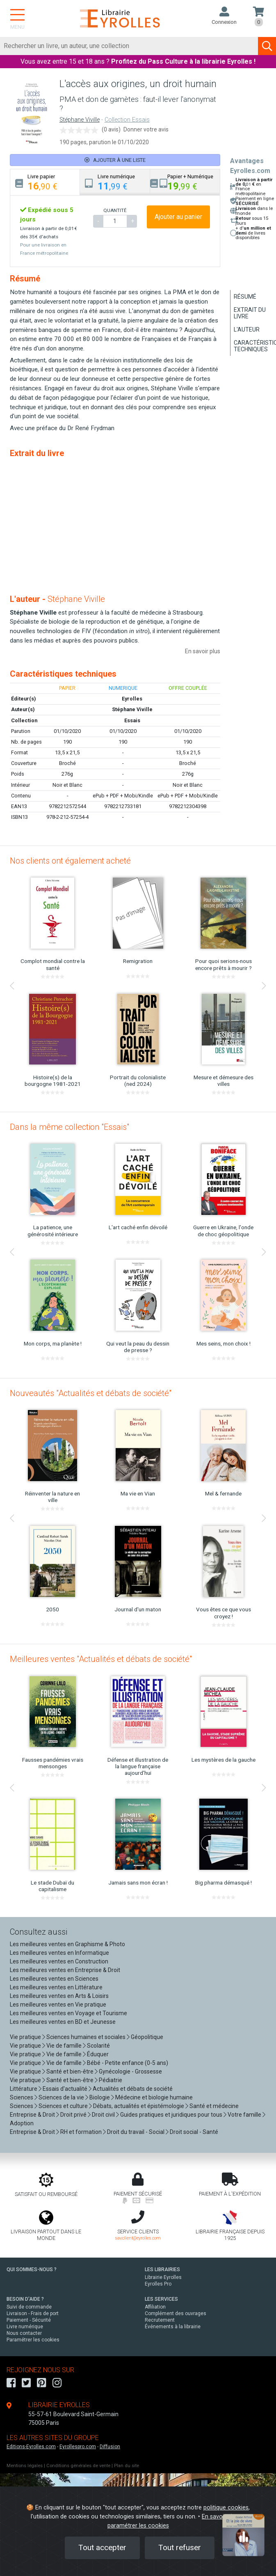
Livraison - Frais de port (33, 2313)
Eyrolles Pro (158, 2284)
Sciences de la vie (61, 2097)
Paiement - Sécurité (29, 2320)
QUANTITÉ (114, 210)
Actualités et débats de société (133, 2088)
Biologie (99, 2097)
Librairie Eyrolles (163, 2277)
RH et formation (81, 2132)
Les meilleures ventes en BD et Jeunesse (63, 2021)
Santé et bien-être (70, 2071)
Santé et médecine (214, 2106)
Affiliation (155, 2307)
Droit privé (73, 2114)
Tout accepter (102, 2547)
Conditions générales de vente (78, 2465)
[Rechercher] (129, 46)
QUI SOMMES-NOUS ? (32, 2269)
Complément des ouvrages (175, 2313)
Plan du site (126, 2465)
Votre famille (244, 2114)
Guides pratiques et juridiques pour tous (171, 2114)
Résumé (245, 296)
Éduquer (98, 2054)
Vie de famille (64, 2045)
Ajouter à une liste (115, 160)
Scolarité (98, 2045)
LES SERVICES (161, 2299)
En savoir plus (202, 651)
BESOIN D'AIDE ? (25, 2299)
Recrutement (160, 2320)
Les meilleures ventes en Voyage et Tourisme (68, 2013)
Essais (132, 720)
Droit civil (103, 2114)
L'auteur (247, 329)
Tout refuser (179, 2547)
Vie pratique (25, 2037)
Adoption (22, 2123)
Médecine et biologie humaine (154, 2097)
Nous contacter (24, 2333)
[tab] (45, 182)
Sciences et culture (63, 2106)
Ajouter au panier (178, 217)
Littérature (23, 2088)
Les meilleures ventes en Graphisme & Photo (67, 1944)
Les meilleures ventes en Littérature (56, 1987)
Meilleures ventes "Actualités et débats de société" (101, 1659)
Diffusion (110, 2446)
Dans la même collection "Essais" (69, 1127)
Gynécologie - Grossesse (130, 2071)
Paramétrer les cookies (33, 2340)
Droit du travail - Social (135, 2132)
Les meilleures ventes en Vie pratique (58, 2004)
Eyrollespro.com (77, 2446)
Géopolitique (147, 2037)
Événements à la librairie (173, 2326)
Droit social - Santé (194, 2132)
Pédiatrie (110, 2080)
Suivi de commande (29, 2307)
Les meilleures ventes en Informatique (59, 1952)
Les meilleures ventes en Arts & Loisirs (59, 1996)
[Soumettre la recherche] (267, 46)
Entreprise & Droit (32, 2114)
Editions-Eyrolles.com (31, 2446)
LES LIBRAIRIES (162, 2269)
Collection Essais (127, 119)
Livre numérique (25, 2326)
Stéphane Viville (79, 119)
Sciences (22, 2097)
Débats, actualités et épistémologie (138, 2106)
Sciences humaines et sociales (85, 2037)
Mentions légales (25, 2465)
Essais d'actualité (65, 2088)
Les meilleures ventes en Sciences (54, 1978)
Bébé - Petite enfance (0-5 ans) (127, 2063)
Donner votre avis (146, 129)
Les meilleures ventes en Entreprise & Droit (65, 1970)
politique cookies (226, 2507)
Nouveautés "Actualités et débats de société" (90, 1393)
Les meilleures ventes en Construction (59, 1961)
